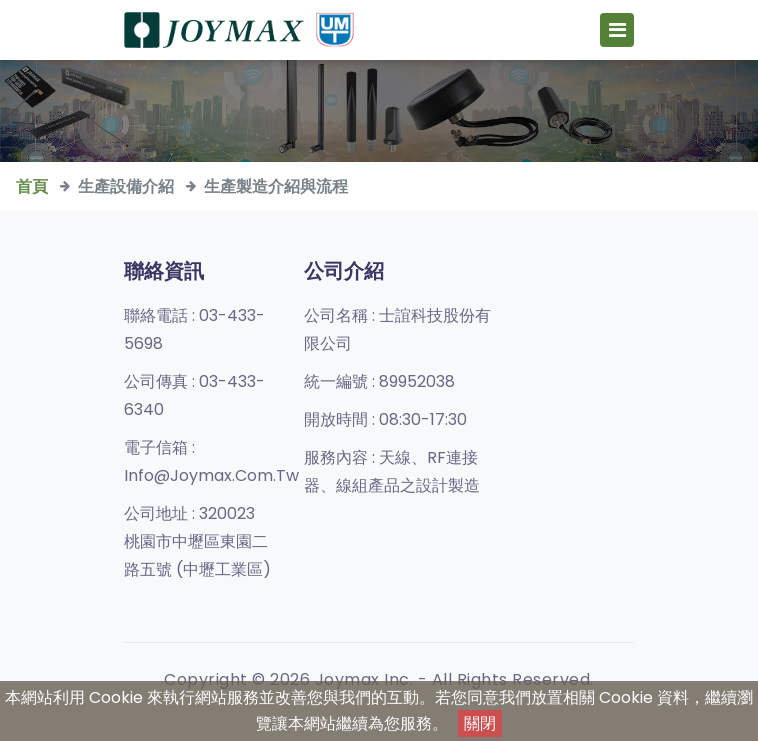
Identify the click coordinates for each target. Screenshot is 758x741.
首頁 (32, 186)
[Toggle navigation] (617, 30)
